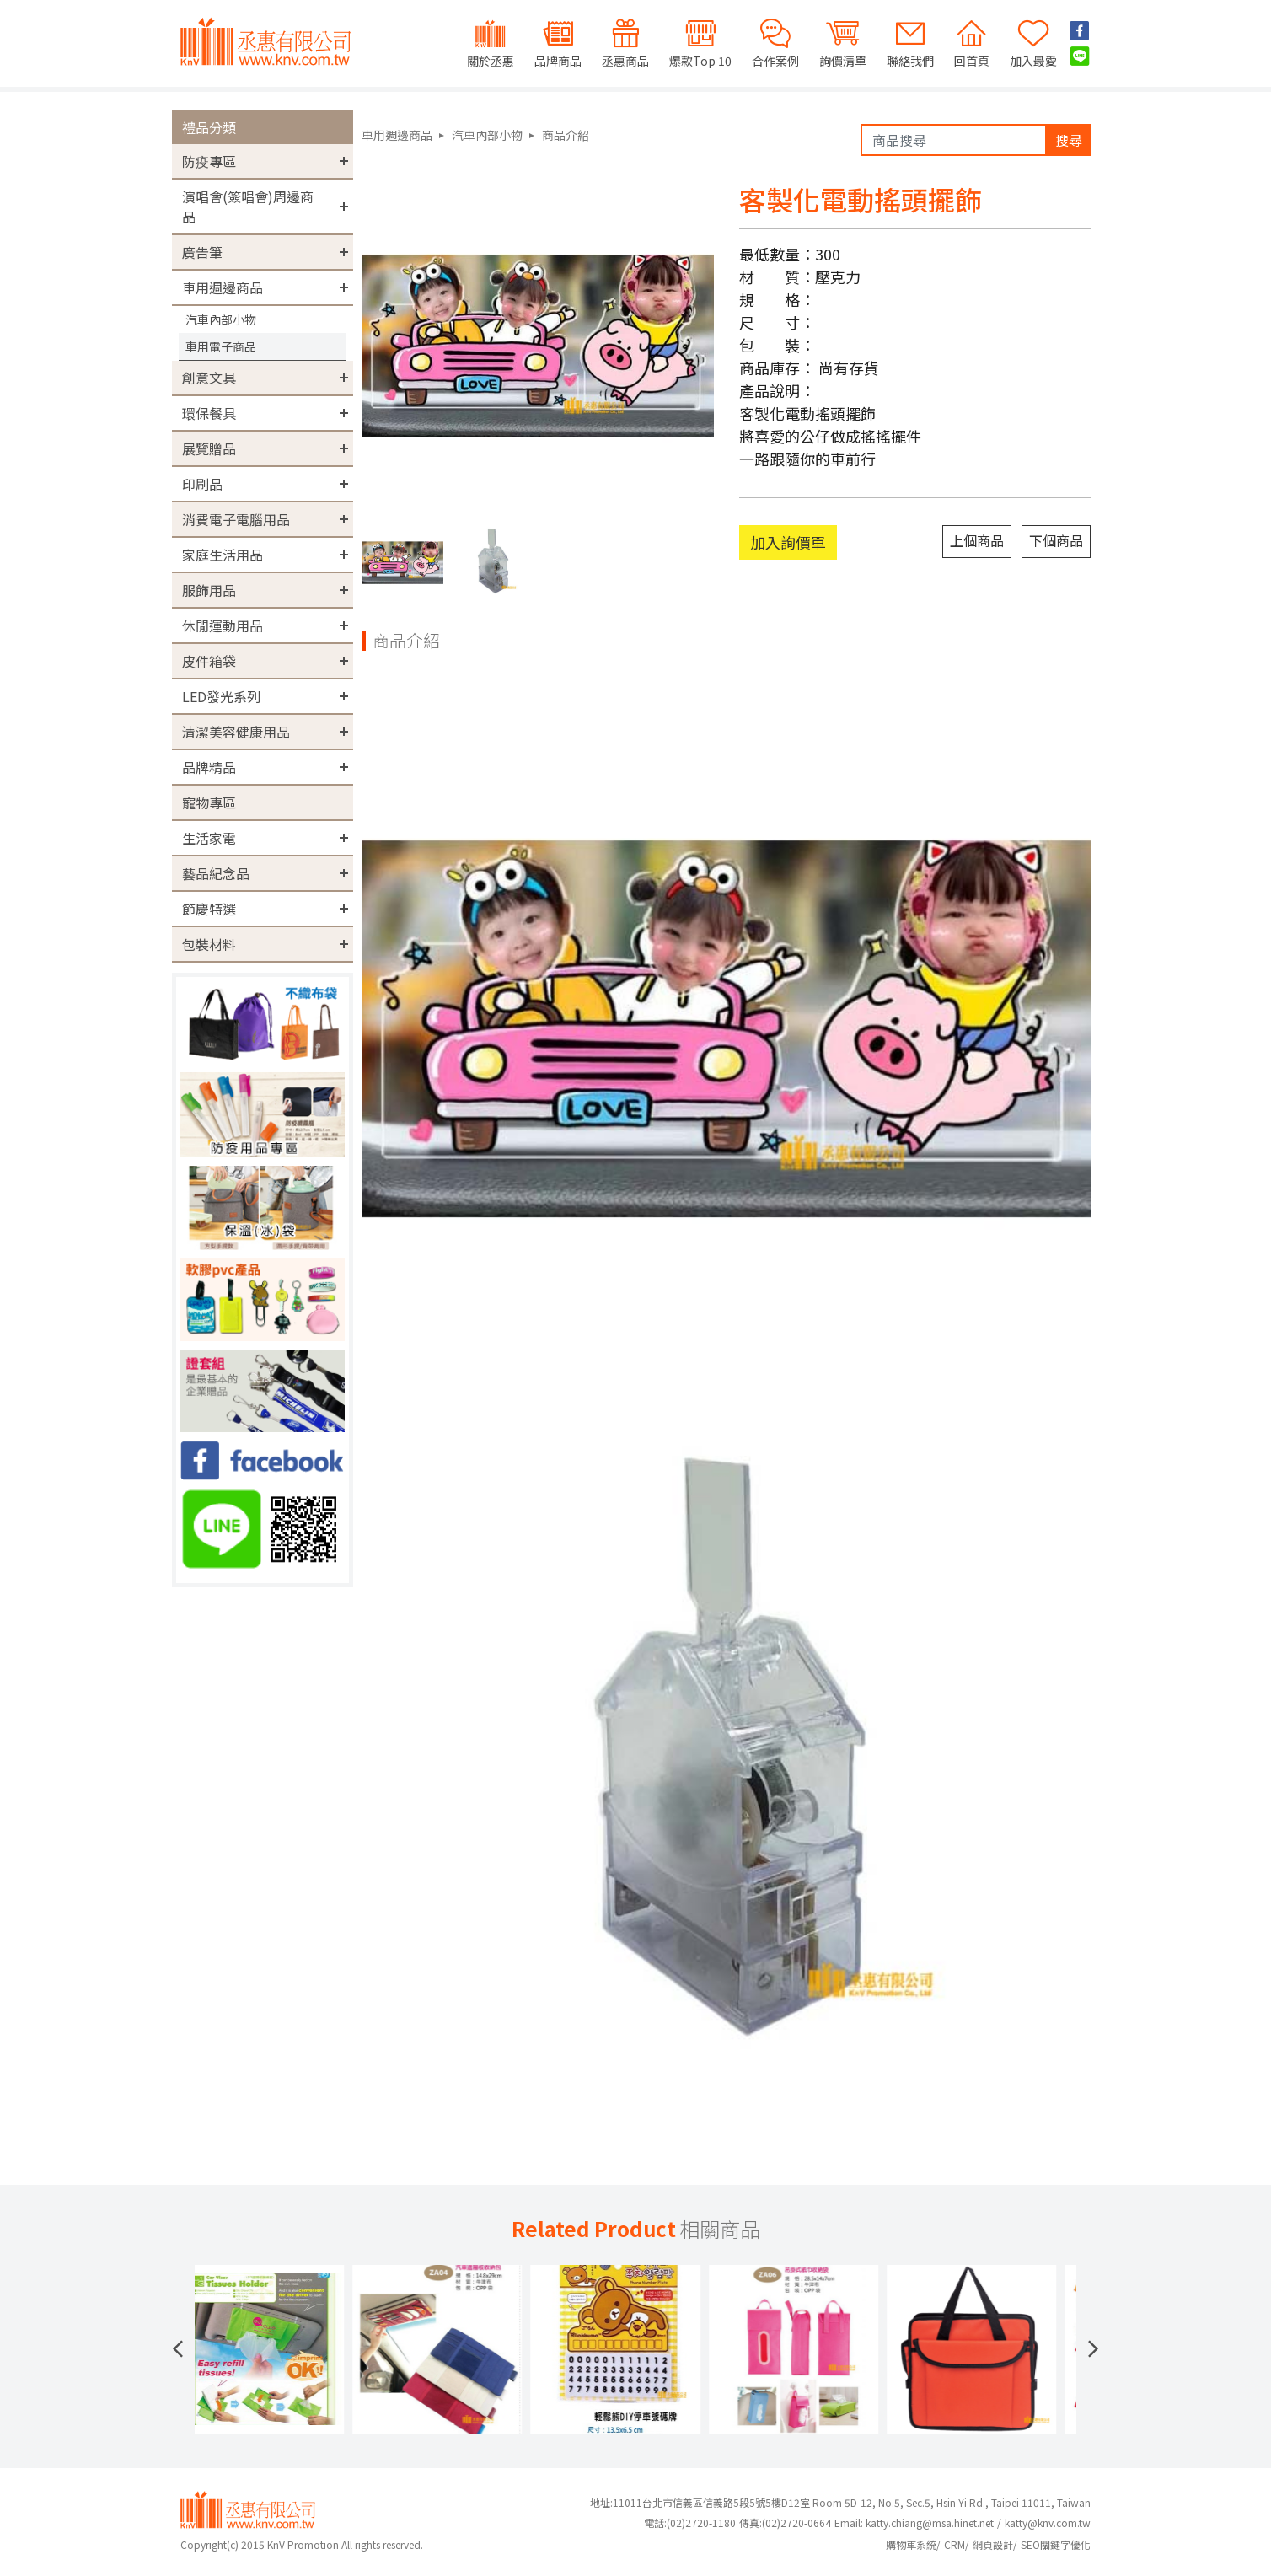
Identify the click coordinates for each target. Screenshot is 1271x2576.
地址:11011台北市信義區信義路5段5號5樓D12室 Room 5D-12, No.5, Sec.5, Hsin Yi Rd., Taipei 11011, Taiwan (840, 2502)
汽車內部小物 (220, 319)
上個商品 (977, 540)
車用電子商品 (220, 346)
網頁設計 (993, 2544)
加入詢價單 (788, 542)
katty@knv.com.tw (1048, 2522)
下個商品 (1056, 540)
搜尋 (1068, 140)
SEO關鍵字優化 (1056, 2544)
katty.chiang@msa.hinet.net (930, 2522)
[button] (178, 2349)
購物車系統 (911, 2544)
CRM (954, 2544)
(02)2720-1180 (690, 2522)
